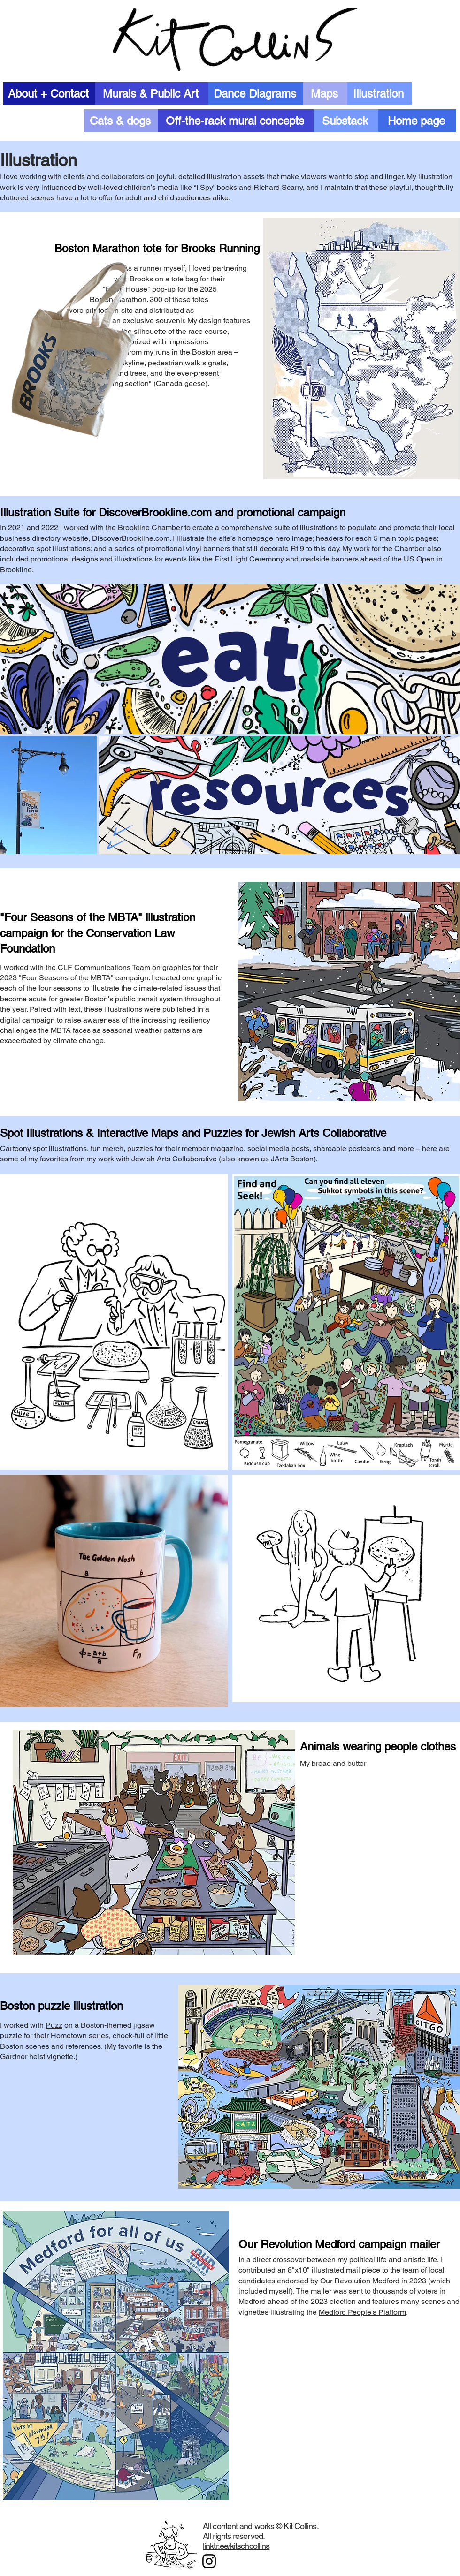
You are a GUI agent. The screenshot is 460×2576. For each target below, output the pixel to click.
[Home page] (417, 120)
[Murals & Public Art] (151, 93)
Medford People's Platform (362, 2312)
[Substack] (346, 120)
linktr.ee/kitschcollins (236, 2546)
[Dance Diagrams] (255, 93)
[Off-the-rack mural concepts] (236, 120)
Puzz (54, 2025)
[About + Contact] (49, 93)
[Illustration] (379, 93)
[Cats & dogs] (121, 120)
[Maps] (325, 93)
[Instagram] (209, 2561)
